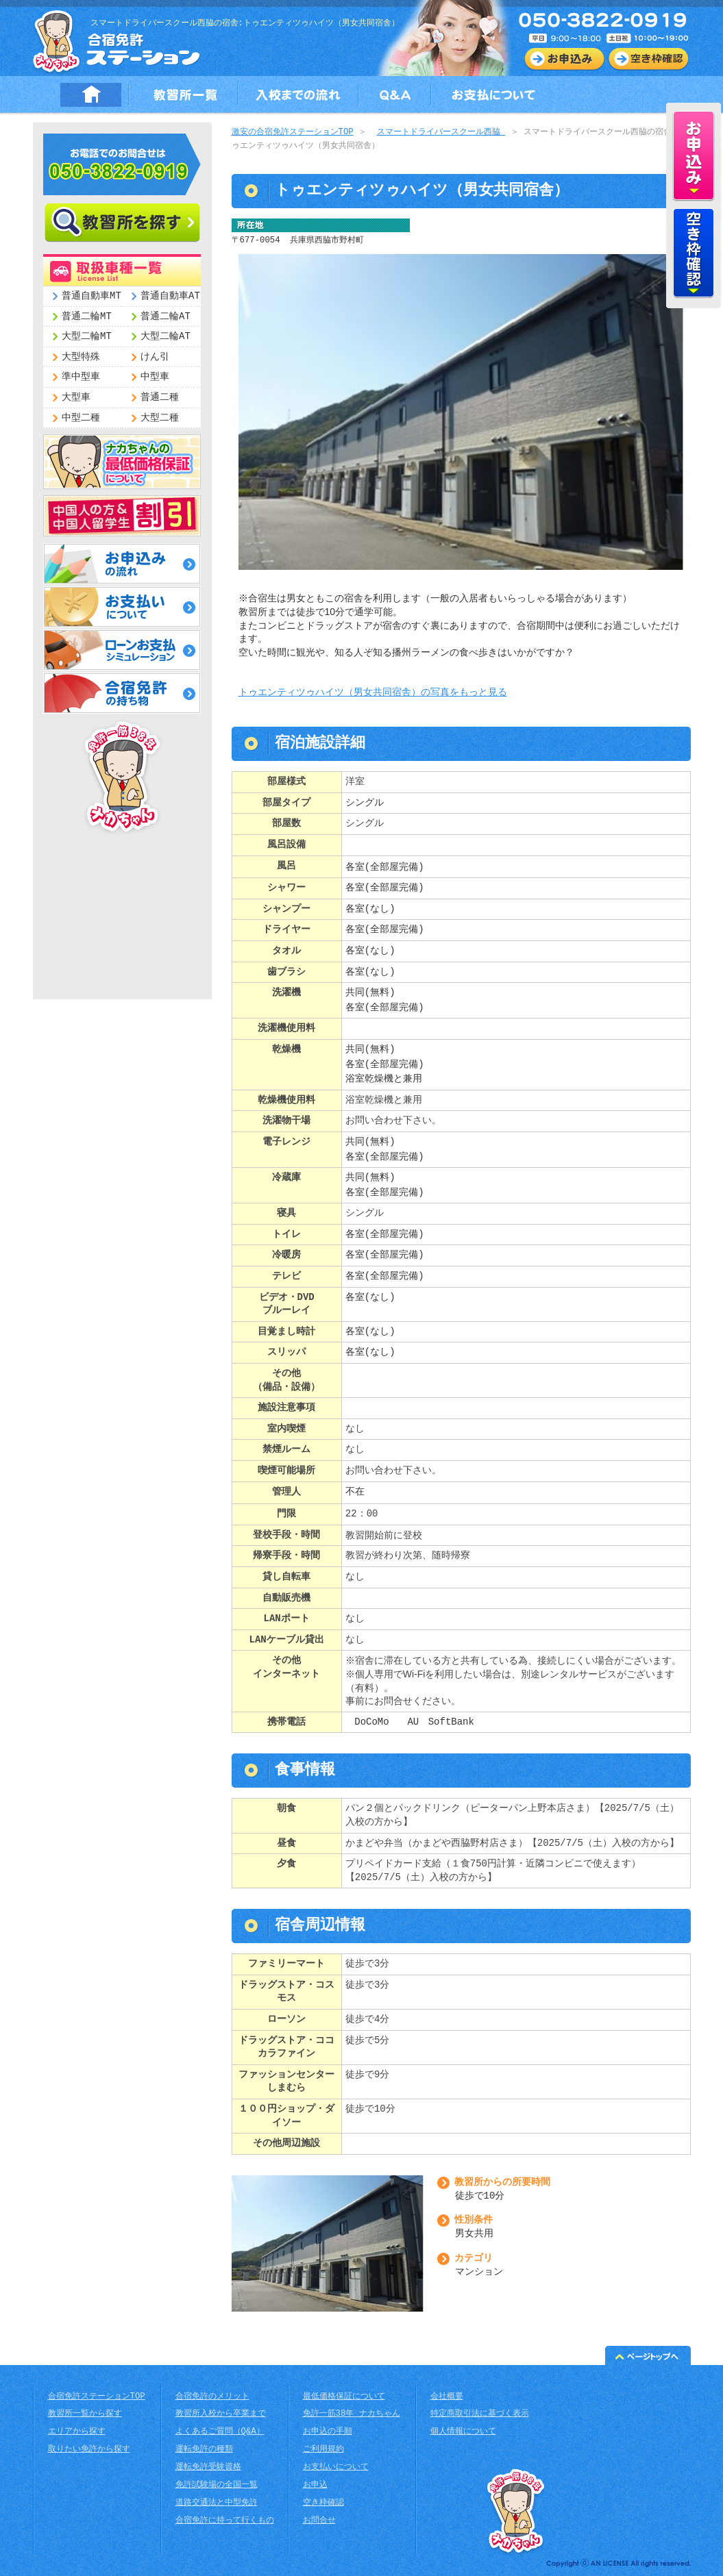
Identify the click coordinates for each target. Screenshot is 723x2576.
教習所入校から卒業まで (220, 2414)
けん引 (154, 357)
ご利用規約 (323, 2449)
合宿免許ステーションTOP (96, 2397)
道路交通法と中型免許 (216, 2503)
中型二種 (81, 418)
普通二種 (159, 397)
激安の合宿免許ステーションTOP (293, 132)
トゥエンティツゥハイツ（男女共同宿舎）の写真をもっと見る (372, 692)
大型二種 (159, 418)
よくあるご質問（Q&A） (220, 2432)
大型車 (76, 397)
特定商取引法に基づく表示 (479, 2414)
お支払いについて (336, 2467)
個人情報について (463, 2432)
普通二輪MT (87, 316)
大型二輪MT (87, 336)
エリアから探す (77, 2432)
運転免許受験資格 (208, 2467)
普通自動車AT (170, 296)
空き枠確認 (323, 2503)
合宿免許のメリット (212, 2397)
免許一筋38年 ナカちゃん (351, 2414)
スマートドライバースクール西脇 (441, 132)
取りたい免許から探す (89, 2449)
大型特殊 (81, 357)
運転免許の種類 (204, 2449)
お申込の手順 (327, 2432)
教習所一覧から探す (85, 2414)
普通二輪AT (165, 316)
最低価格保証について (344, 2397)
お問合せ (319, 2521)
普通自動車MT (91, 296)
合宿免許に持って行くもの (224, 2521)
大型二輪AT (165, 336)
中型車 (154, 377)
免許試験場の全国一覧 (216, 2485)
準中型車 (81, 377)
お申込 (315, 2485)
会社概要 (446, 2397)
